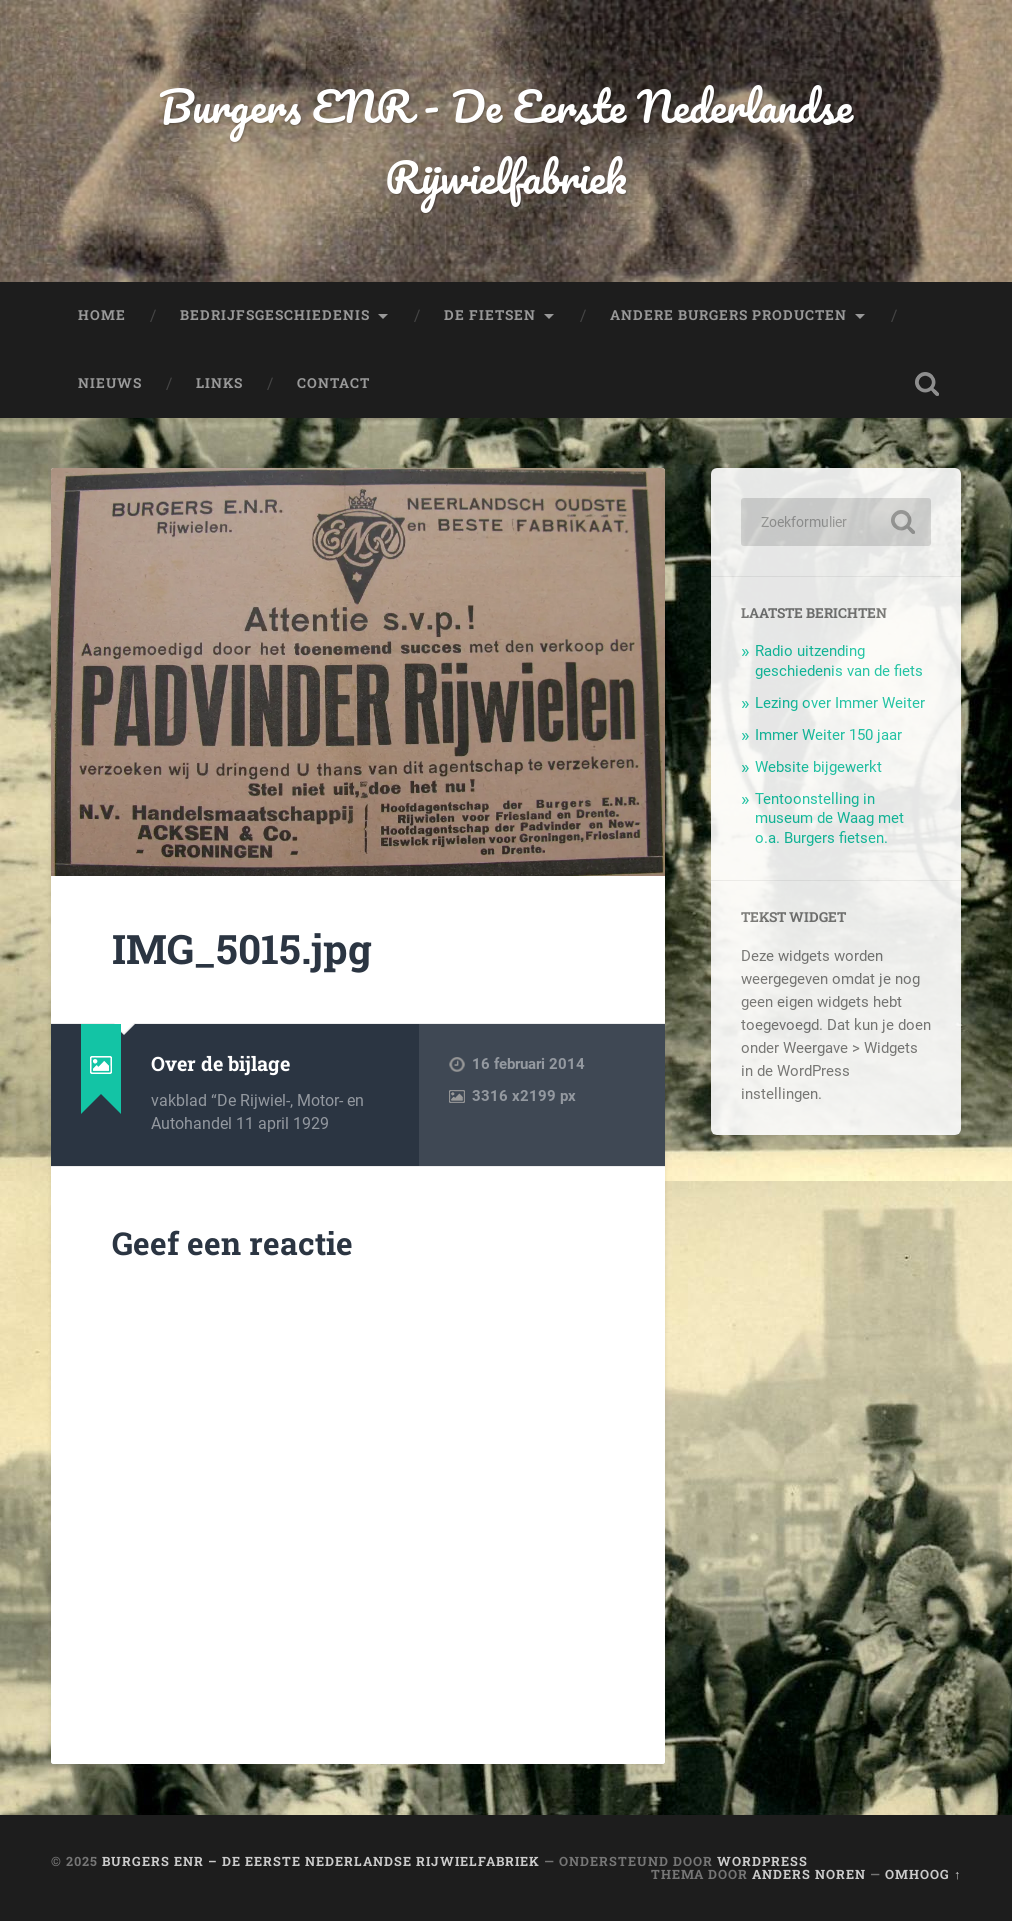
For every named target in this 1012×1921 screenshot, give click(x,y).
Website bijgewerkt (818, 767)
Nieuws (110, 383)
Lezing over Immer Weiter (840, 703)
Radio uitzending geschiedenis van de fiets (839, 661)
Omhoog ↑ (923, 1874)
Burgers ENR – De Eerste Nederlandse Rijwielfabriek (321, 1861)
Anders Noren (809, 1874)
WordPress (762, 1861)
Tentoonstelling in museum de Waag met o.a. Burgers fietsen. (829, 819)
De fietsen (490, 315)
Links (219, 383)
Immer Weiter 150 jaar (828, 735)
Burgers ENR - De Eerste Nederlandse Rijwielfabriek (506, 141)
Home (102, 315)
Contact (333, 383)
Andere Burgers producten (728, 315)
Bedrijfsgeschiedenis (275, 315)
